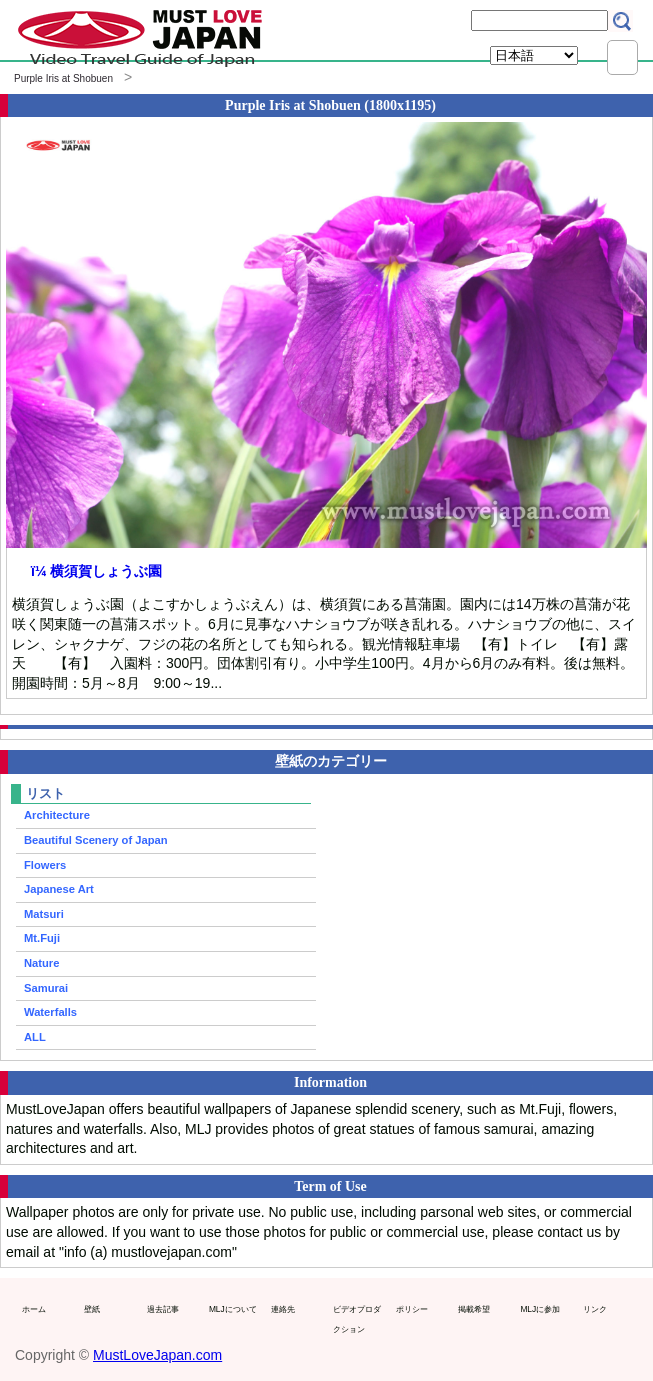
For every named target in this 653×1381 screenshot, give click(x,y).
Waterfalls (50, 1012)
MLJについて (233, 1309)
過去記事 (163, 1309)
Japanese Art (59, 889)
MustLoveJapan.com (157, 1355)
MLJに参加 (540, 1309)
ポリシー (412, 1309)
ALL (35, 1037)
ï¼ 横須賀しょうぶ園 (96, 571)
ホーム (34, 1309)
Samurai (46, 988)
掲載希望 (474, 1309)
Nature (41, 963)
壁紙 (92, 1309)
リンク (595, 1309)
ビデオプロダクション (357, 1319)
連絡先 (283, 1309)
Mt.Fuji (42, 938)
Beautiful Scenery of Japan (96, 840)
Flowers (45, 865)
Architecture (57, 815)
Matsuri (44, 914)
